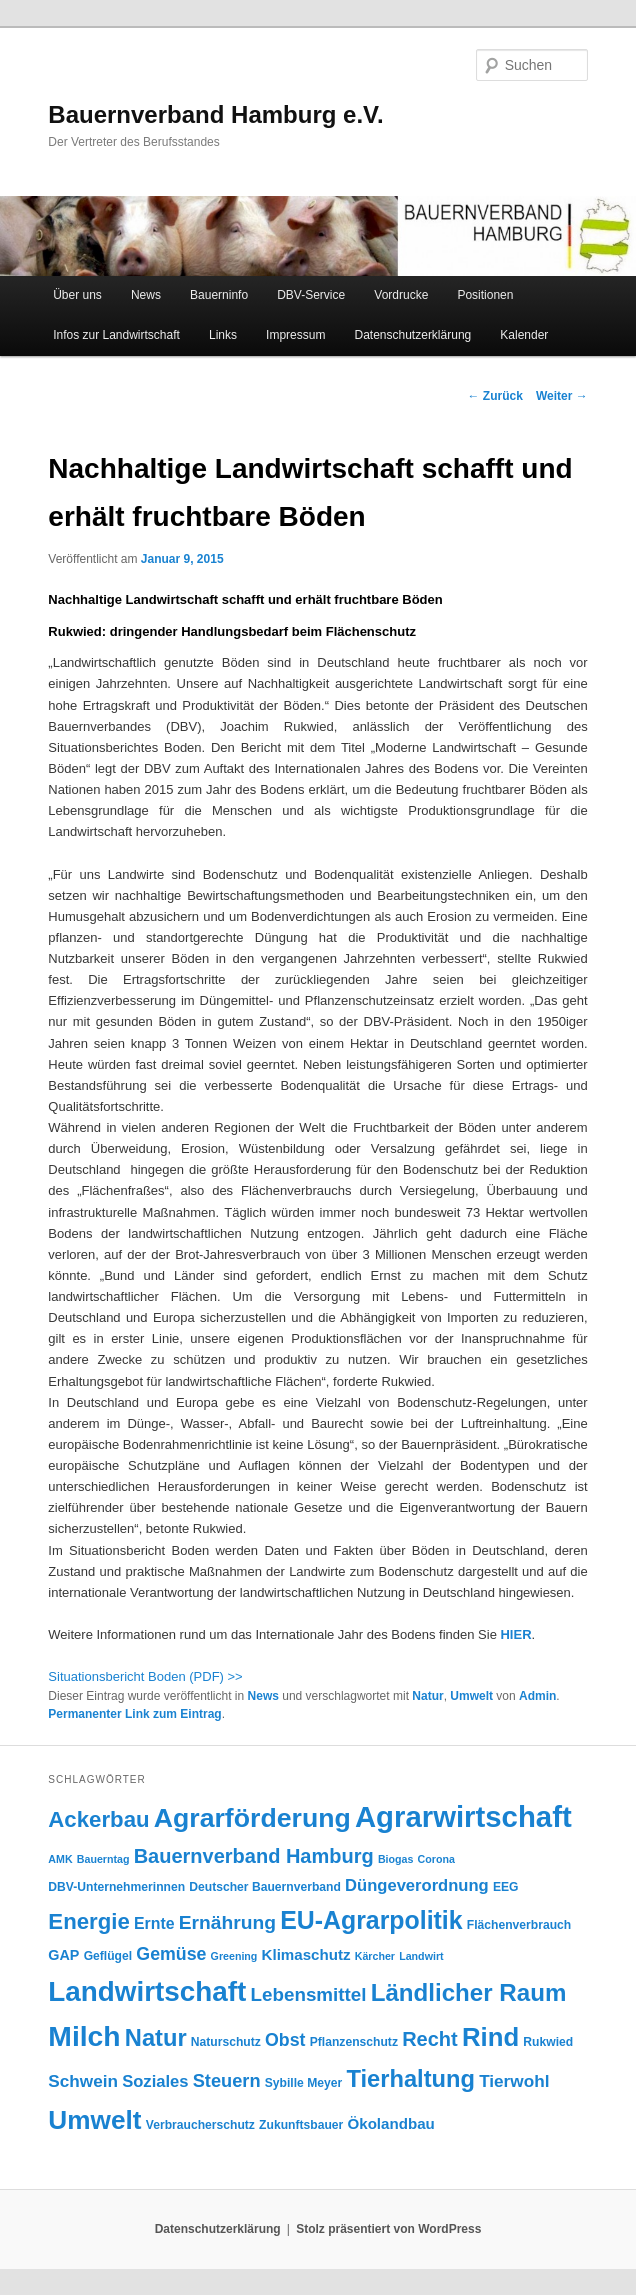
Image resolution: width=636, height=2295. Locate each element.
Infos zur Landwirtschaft (116, 335)
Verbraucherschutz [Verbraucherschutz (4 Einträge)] (200, 2125)
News (146, 295)
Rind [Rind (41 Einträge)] (490, 2037)
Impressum (295, 335)
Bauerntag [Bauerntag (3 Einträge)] (103, 1859)
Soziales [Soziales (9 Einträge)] (155, 2081)
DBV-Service (311, 295)
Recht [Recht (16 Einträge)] (430, 2039)
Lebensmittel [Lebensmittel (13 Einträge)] (309, 1994)
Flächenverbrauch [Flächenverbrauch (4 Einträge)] (519, 1925)
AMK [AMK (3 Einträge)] (60, 1859)
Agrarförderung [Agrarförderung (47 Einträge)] (252, 1818)
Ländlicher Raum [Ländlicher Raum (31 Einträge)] (469, 1992)
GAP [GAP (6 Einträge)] (63, 1955)
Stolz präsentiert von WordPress (388, 2229)
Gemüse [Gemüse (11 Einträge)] (171, 1954)
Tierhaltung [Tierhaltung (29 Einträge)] (410, 2079)
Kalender (524, 335)
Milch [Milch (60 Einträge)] (84, 2036)
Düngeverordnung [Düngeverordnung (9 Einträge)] (417, 1885)
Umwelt (471, 1696)
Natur (427, 1696)
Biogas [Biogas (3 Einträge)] (396, 1859)
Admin (537, 1696)
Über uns (77, 295)
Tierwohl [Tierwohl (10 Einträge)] (514, 2081)
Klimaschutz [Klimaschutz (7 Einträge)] (306, 1954)
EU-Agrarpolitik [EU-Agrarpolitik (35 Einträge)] (371, 1920)
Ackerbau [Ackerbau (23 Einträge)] (98, 1819)
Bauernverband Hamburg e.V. (215, 114)
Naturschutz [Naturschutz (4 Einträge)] (226, 2042)
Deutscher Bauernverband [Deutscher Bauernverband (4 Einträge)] (265, 1887)
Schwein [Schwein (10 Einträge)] (83, 2081)
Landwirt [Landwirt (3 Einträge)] (421, 1956)
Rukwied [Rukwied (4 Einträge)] (548, 2042)
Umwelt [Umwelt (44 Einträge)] (94, 2120)
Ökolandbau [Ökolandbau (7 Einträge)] (390, 2123)
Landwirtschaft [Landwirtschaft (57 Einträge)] (147, 1991)
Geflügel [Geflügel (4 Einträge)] (108, 1956)
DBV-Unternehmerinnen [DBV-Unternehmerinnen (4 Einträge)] (116, 1887)
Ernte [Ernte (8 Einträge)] (154, 1923)
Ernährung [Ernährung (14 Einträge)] (227, 1922)
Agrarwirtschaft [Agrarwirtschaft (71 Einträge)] (463, 1816)
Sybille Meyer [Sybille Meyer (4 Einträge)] (304, 2083)
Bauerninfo (219, 295)
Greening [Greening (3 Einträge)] (234, 1956)
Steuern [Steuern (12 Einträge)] (227, 2081)
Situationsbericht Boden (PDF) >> (145, 1676)
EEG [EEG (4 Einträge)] (506, 1887)
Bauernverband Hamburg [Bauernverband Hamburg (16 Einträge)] (254, 1856)
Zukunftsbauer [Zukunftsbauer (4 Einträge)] (301, 2125)
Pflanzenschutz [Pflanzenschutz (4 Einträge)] (354, 2042)
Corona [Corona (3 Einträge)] (436, 1859)
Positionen (485, 295)
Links (223, 335)
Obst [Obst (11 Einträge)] (285, 2040)
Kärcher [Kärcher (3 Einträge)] (375, 1956)
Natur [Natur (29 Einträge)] (156, 2038)
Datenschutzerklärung (413, 335)
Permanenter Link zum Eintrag (134, 1714)
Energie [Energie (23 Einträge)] (89, 1921)
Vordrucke (401, 295)
